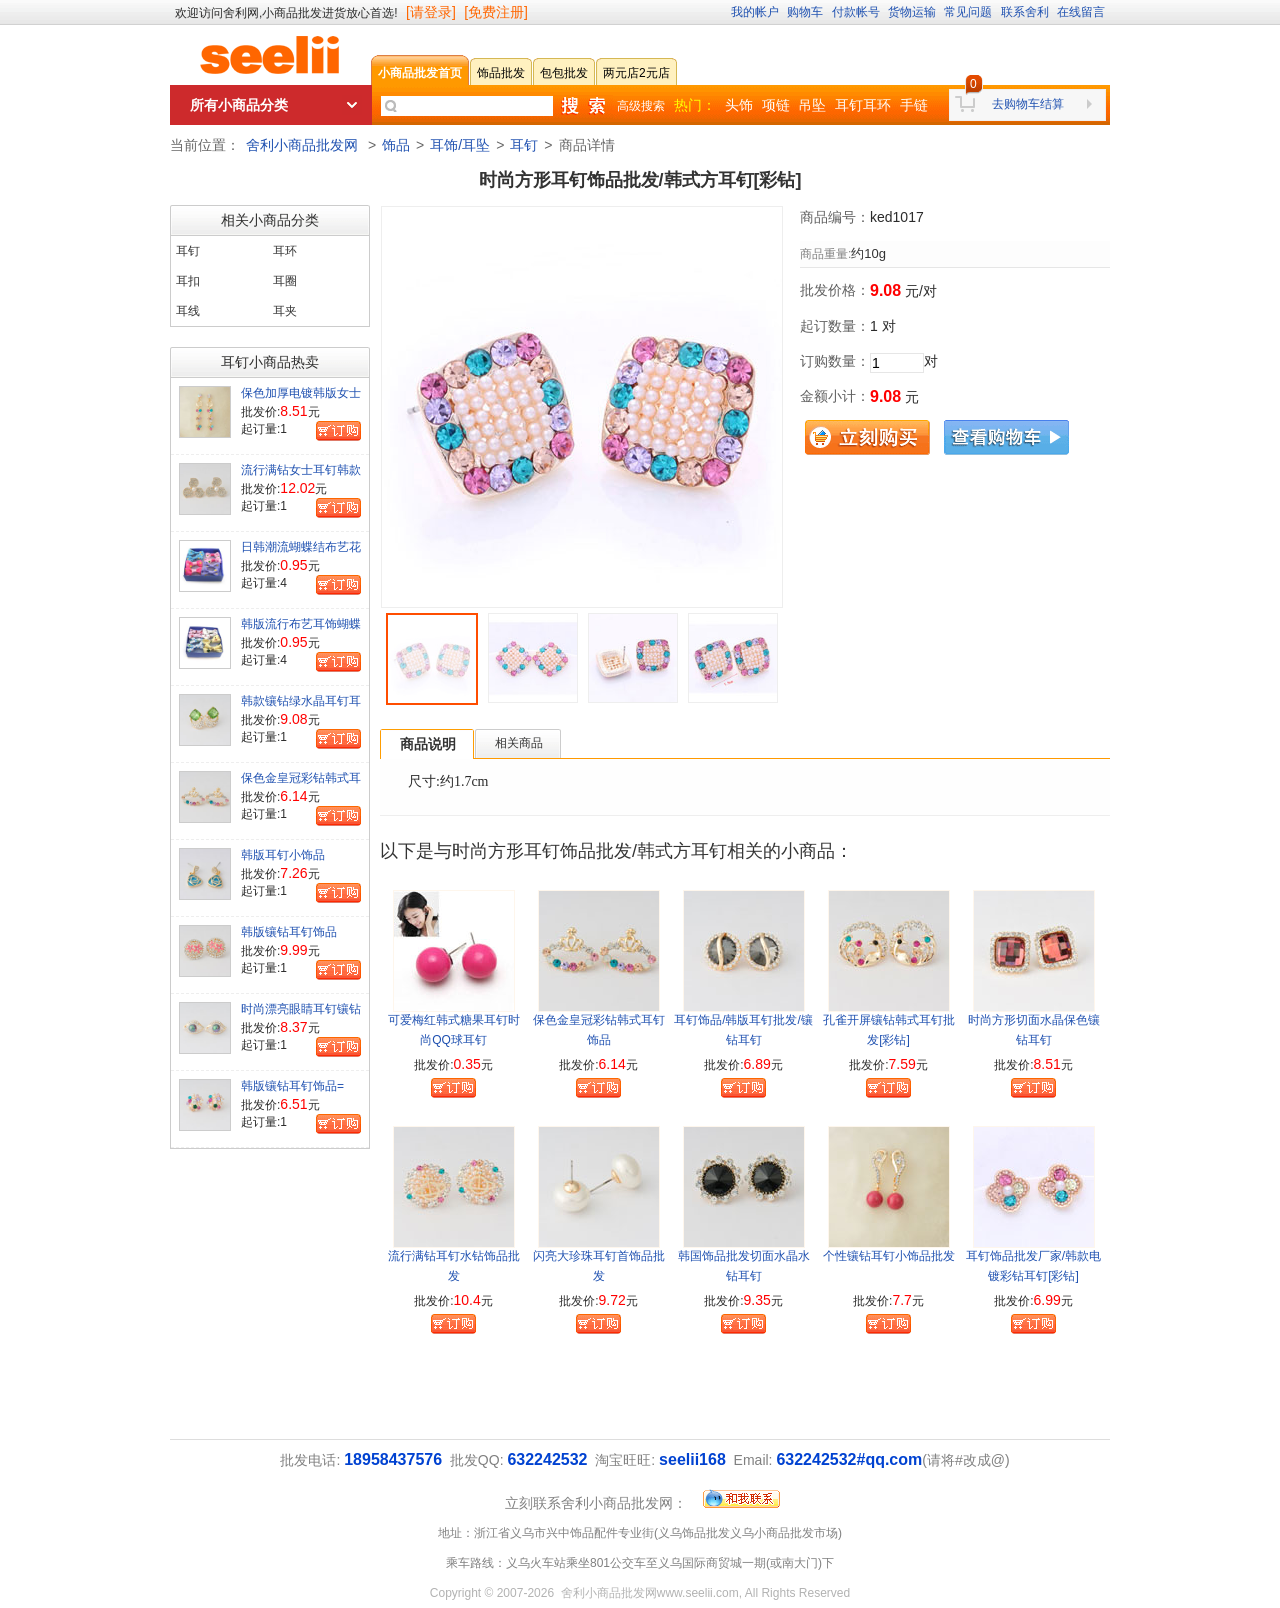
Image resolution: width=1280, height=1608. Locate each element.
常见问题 (968, 12)
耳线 (188, 311)
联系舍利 (1025, 12)
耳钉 (524, 145)
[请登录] (431, 12)
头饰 (739, 105)
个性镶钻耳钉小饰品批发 (889, 1256)
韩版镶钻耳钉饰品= (292, 1086)
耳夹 (285, 311)
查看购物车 (1006, 437)
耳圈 (285, 281)
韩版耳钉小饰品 (283, 855)
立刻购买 (867, 437)
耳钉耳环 (863, 105)
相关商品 (519, 743)
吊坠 (812, 105)
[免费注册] (496, 12)
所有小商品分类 (239, 105)
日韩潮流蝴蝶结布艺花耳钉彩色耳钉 (301, 555)
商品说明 (428, 744)
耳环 (285, 251)
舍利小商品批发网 (302, 145)
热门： (695, 105)
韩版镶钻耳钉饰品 (289, 932)
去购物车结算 (1028, 104)
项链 (776, 105)
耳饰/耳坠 (460, 145)
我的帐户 (755, 12)
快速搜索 (583, 106)
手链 (914, 105)
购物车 (805, 12)
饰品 (396, 145)
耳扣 (188, 281)
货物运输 (912, 12)
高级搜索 (641, 106)
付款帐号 (856, 12)
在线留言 (1081, 12)
